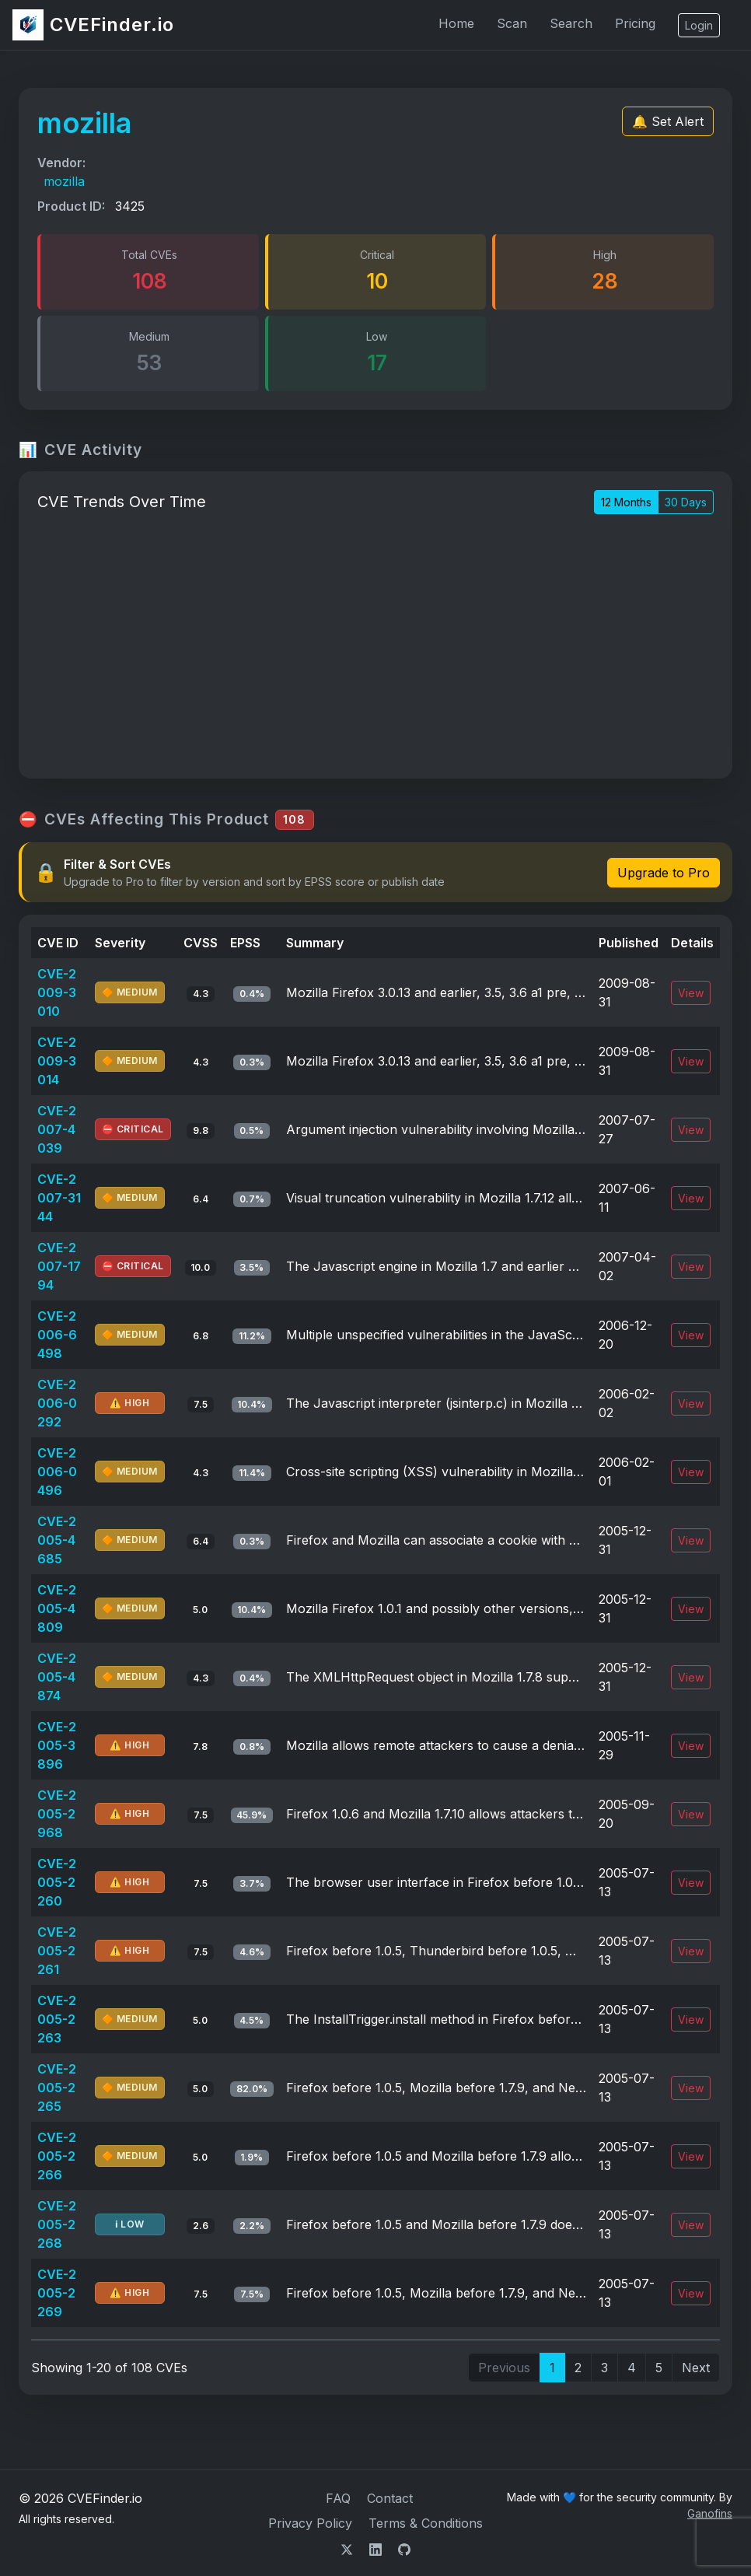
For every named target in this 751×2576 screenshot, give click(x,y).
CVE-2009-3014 (56, 1060)
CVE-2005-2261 (56, 1950)
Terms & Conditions (426, 2523)
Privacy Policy (310, 2523)
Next (696, 2367)
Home (456, 23)
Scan (512, 23)
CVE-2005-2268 (56, 2224)
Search (571, 23)
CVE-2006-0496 (57, 1471)
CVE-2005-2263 (56, 2019)
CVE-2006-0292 (57, 1403)
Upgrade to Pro (663, 872)
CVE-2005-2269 (56, 2292)
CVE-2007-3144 (59, 1197)
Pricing (635, 23)
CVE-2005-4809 (56, 1608)
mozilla (64, 181)
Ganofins (709, 2513)
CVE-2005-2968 (56, 1813)
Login (699, 25)
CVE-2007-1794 (59, 1266)
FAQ (338, 2498)
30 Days (686, 502)
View (691, 992)
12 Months (626, 502)
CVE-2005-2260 (56, 1882)
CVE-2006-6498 (57, 1334)
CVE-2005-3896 (56, 1745)
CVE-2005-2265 (56, 2087)
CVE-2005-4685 (56, 1540)
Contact (390, 2498)
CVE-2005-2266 (56, 2156)
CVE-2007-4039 (56, 1129)
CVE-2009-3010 (56, 992)
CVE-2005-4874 (56, 1676)
